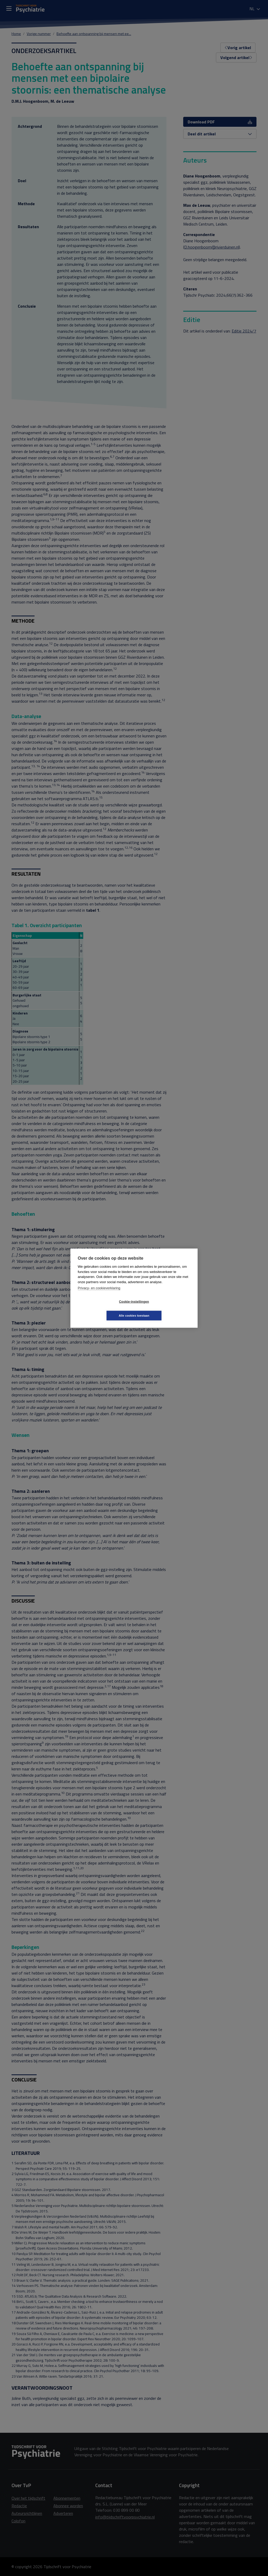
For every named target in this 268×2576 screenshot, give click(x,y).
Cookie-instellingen (103, 1308)
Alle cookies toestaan (165, 1308)
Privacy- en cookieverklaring (99, 1295)
